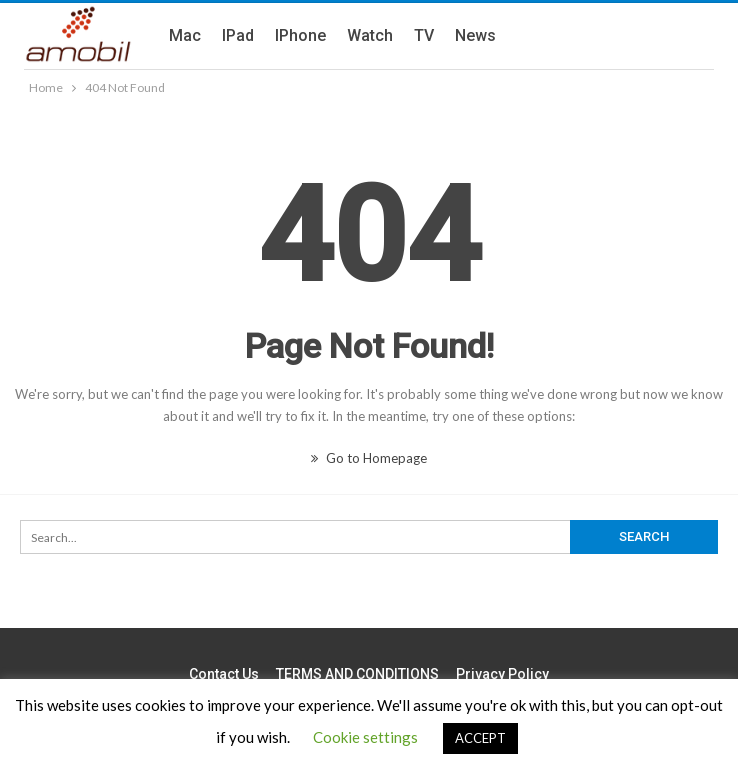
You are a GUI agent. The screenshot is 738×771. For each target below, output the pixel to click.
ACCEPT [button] (480, 738)
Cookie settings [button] (365, 737)
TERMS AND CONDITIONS (357, 674)
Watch (370, 35)
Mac (185, 35)
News (475, 35)
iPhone (300, 35)
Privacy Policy (502, 674)
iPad (238, 35)
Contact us (224, 674)
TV (424, 35)
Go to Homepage (369, 458)
